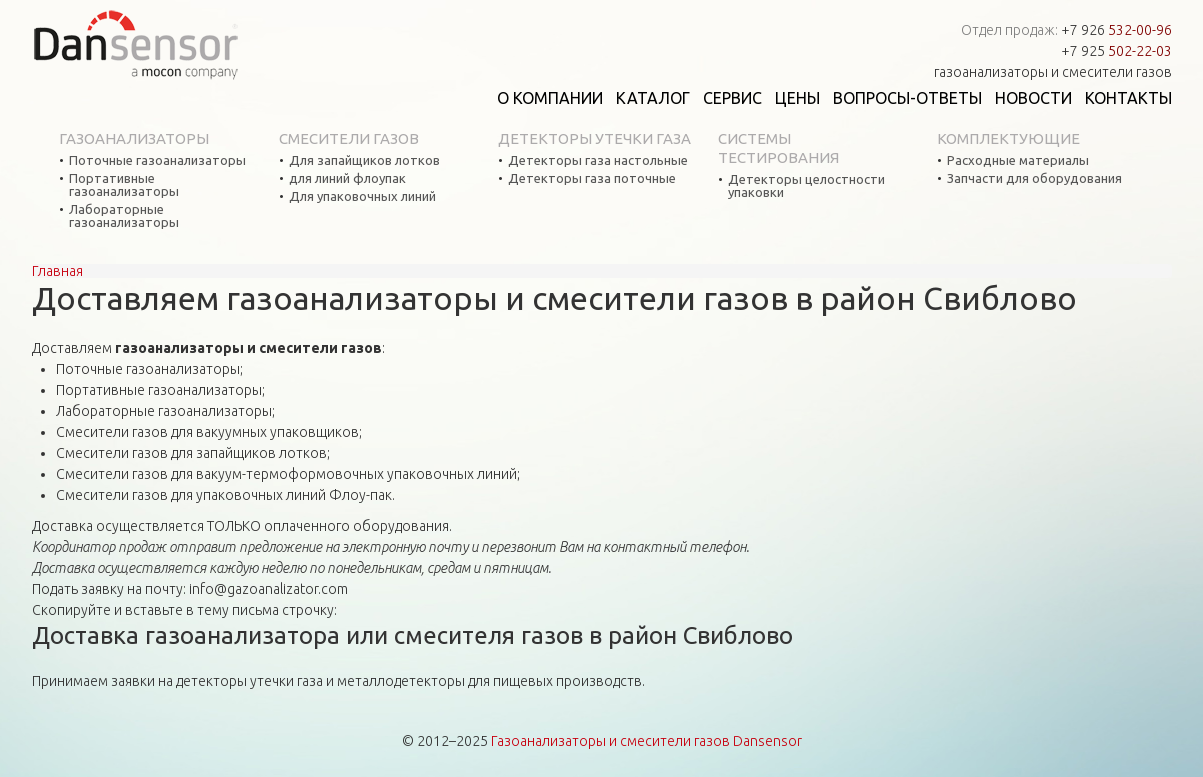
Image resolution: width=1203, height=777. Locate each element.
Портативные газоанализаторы (124, 185)
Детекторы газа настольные (598, 160)
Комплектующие (1008, 138)
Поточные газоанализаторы (157, 160)
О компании (550, 98)
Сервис (732, 98)
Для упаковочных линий (362, 196)
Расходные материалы (1018, 160)
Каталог (653, 98)
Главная (57, 271)
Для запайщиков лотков (364, 160)
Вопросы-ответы (907, 98)
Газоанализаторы (134, 138)
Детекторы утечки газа (594, 138)
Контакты (1128, 98)
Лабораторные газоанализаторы (124, 216)
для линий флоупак (347, 178)
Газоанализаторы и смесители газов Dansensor (646, 741)
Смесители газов (349, 138)
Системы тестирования (778, 148)
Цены (797, 98)
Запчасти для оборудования (1034, 178)
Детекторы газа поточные (592, 178)
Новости (1033, 98)
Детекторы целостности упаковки (806, 186)
